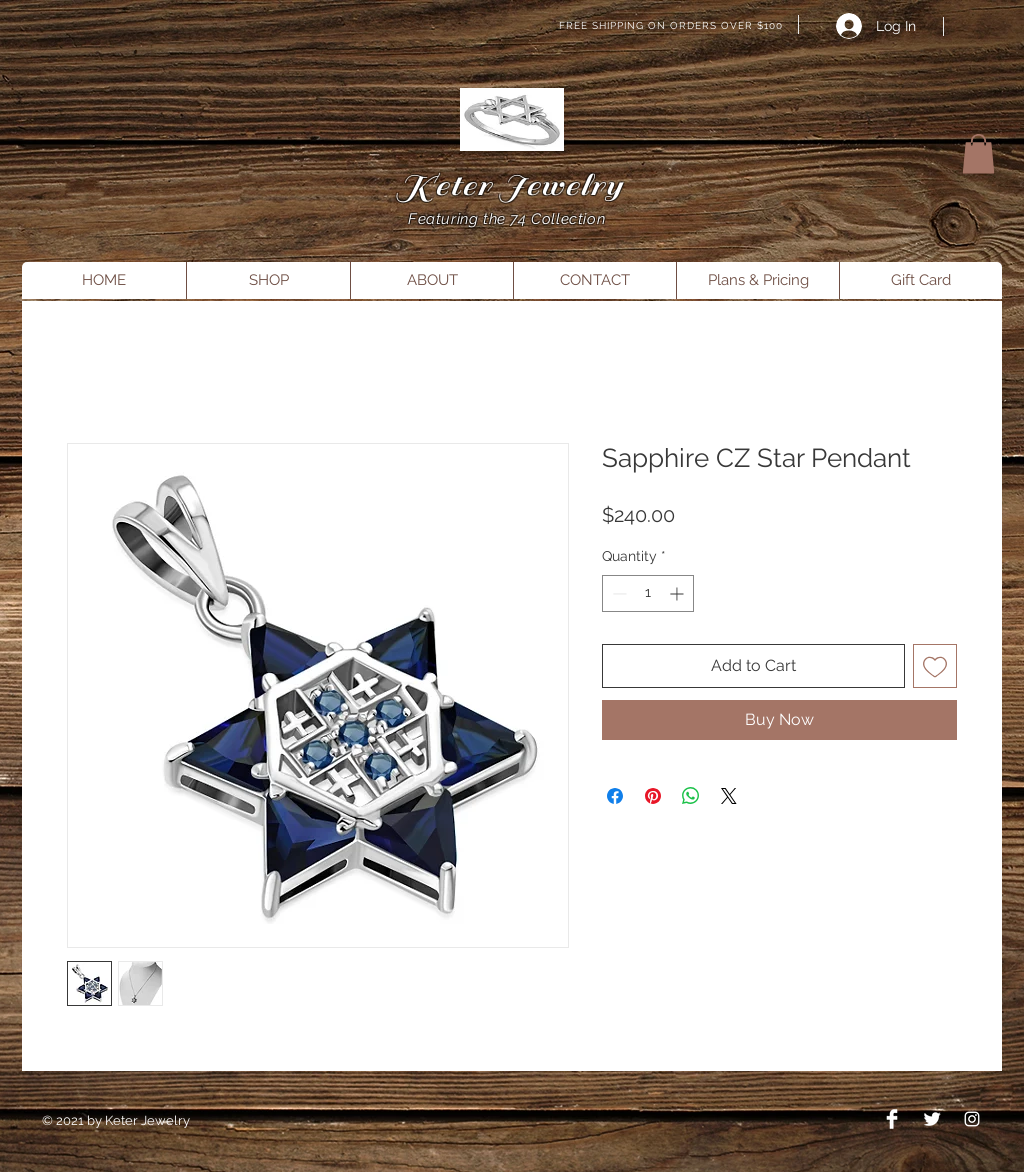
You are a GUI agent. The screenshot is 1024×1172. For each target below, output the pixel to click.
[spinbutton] (648, 593)
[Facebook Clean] (892, 1119)
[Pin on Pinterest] (653, 796)
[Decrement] (617, 593)
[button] (978, 153)
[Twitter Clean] (932, 1119)
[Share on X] (729, 796)
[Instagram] (972, 1119)
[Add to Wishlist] (935, 666)
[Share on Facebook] (615, 796)
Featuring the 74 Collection (509, 219)
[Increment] (678, 593)
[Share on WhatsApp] (691, 796)
